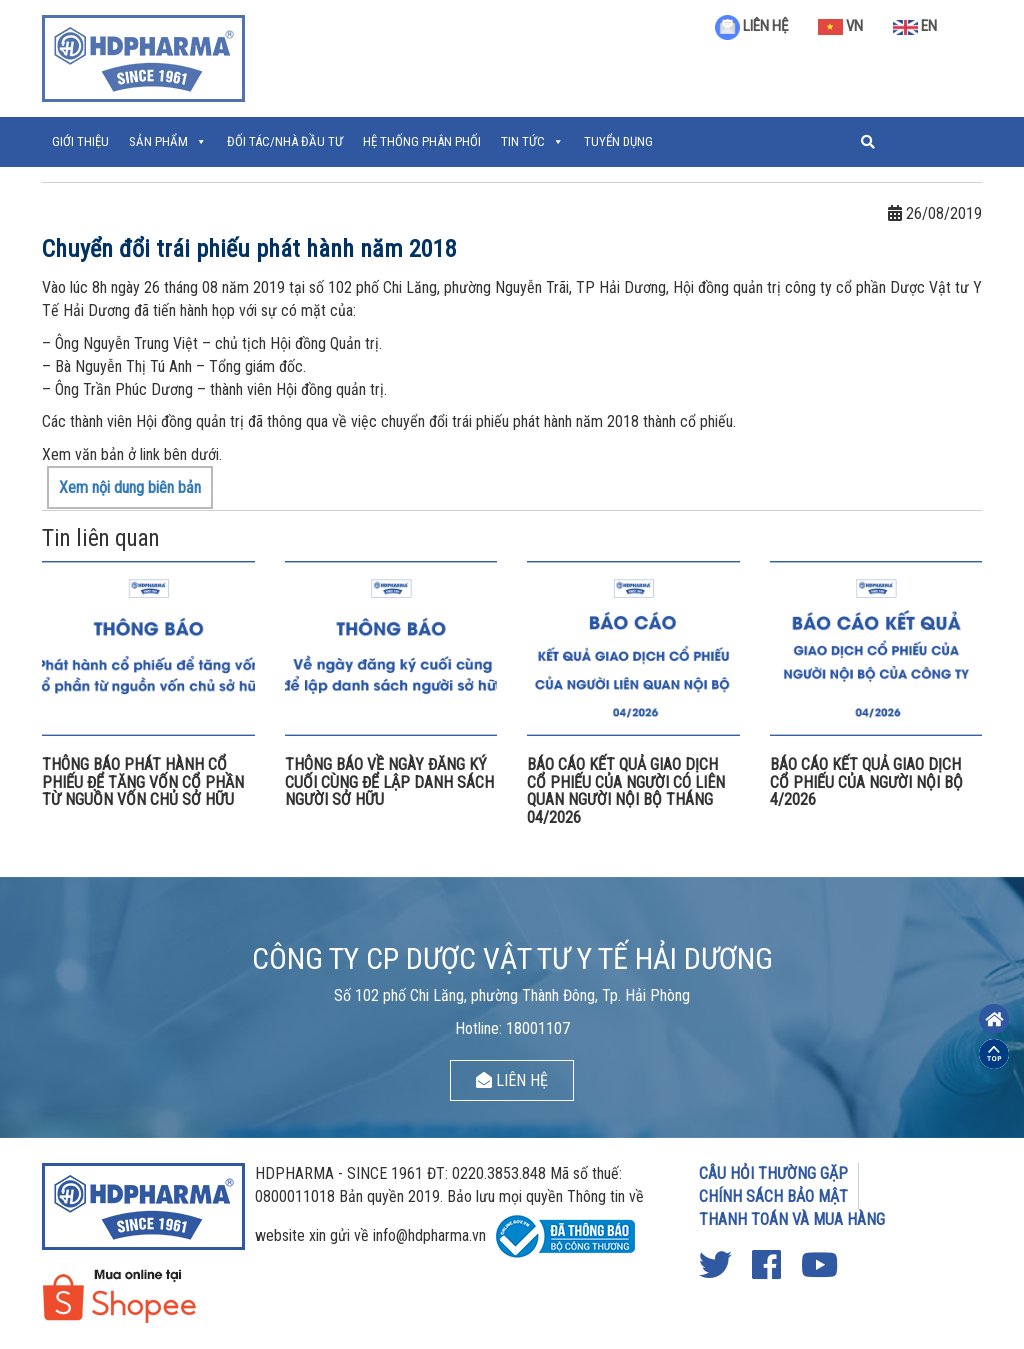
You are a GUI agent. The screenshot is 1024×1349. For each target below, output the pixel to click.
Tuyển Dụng (618, 141)
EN (915, 26)
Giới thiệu (80, 141)
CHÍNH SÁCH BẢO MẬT (773, 1196)
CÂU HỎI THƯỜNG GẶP (773, 1173)
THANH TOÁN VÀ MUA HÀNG (792, 1219)
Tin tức (523, 141)
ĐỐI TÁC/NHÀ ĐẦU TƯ (285, 141)
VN (840, 26)
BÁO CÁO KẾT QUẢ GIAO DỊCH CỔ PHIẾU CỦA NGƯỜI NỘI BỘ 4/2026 (866, 782)
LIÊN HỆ (751, 26)
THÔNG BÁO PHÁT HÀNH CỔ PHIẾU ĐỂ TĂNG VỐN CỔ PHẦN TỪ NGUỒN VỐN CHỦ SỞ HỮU (143, 782)
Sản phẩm (158, 141)
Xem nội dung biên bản (130, 487)
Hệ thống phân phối (422, 141)
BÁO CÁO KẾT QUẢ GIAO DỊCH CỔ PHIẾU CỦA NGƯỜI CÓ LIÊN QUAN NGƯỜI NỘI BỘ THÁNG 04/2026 (626, 791)
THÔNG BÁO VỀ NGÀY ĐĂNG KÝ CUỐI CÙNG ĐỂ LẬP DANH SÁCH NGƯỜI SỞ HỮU (389, 782)
